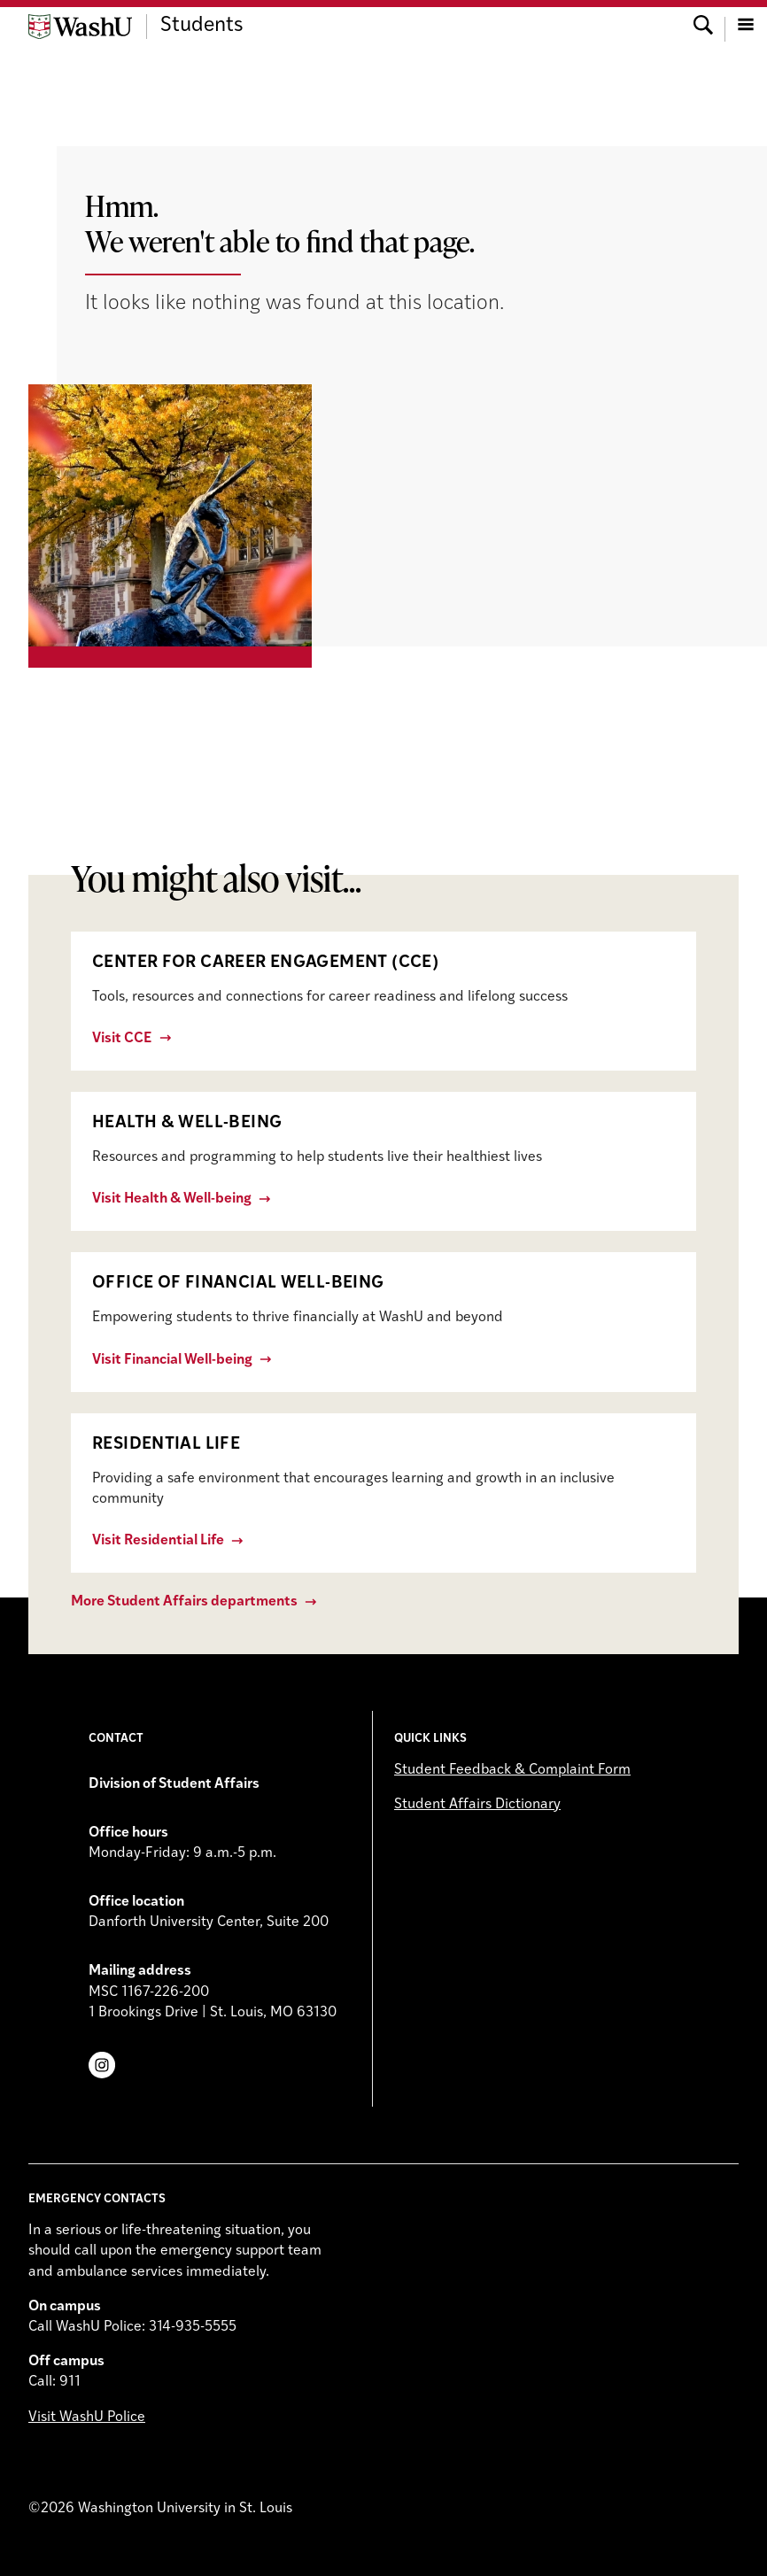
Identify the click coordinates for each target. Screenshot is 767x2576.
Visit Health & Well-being (172, 1199)
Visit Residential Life (158, 1541)
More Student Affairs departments (184, 1602)
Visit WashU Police (86, 2417)
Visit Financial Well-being (172, 1360)
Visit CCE (122, 1039)
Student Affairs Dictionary (477, 1805)
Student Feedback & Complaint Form (512, 1770)
